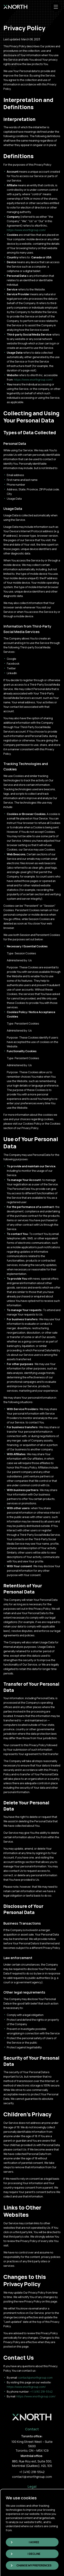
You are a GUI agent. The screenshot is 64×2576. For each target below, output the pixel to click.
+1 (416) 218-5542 (41, 2391)
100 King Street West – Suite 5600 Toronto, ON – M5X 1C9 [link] (32, 2446)
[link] (15, 7)
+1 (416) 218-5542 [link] (32, 2472)
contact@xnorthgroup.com (35, 2377)
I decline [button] (34, 2554)
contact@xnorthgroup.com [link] (32, 2477)
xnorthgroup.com (41, 379)
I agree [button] (34, 2542)
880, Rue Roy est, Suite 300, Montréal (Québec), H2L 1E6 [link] (32, 2463)
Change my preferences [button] (34, 2565)
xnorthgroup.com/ (34, 230)
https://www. (15, 230)
